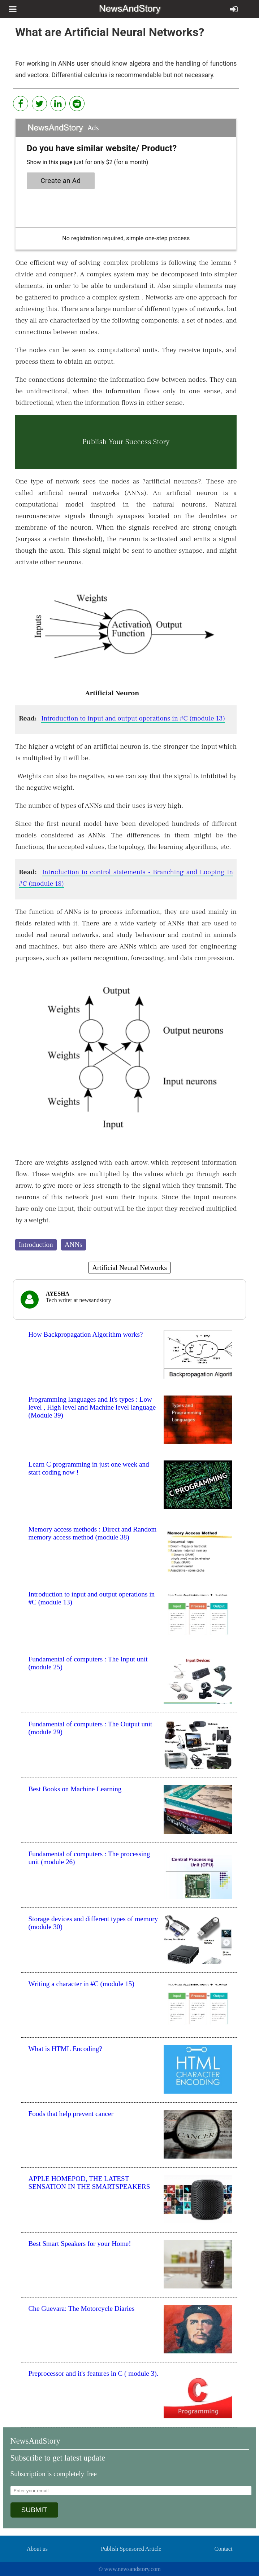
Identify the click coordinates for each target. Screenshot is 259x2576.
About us (37, 2549)
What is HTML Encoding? (65, 2049)
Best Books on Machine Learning (75, 1789)
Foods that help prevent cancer (71, 2113)
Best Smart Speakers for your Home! (80, 2243)
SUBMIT (34, 2510)
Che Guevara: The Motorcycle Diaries (82, 2308)
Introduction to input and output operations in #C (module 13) (133, 718)
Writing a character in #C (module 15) (81, 1984)
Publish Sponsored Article (131, 2549)
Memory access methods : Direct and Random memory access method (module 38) (93, 1533)
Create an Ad (60, 180)
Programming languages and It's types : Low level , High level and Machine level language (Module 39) (92, 1407)
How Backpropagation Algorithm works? (86, 1334)
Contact (224, 2549)
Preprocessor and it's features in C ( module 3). (94, 2373)
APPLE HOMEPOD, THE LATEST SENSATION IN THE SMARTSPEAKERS (89, 2182)
